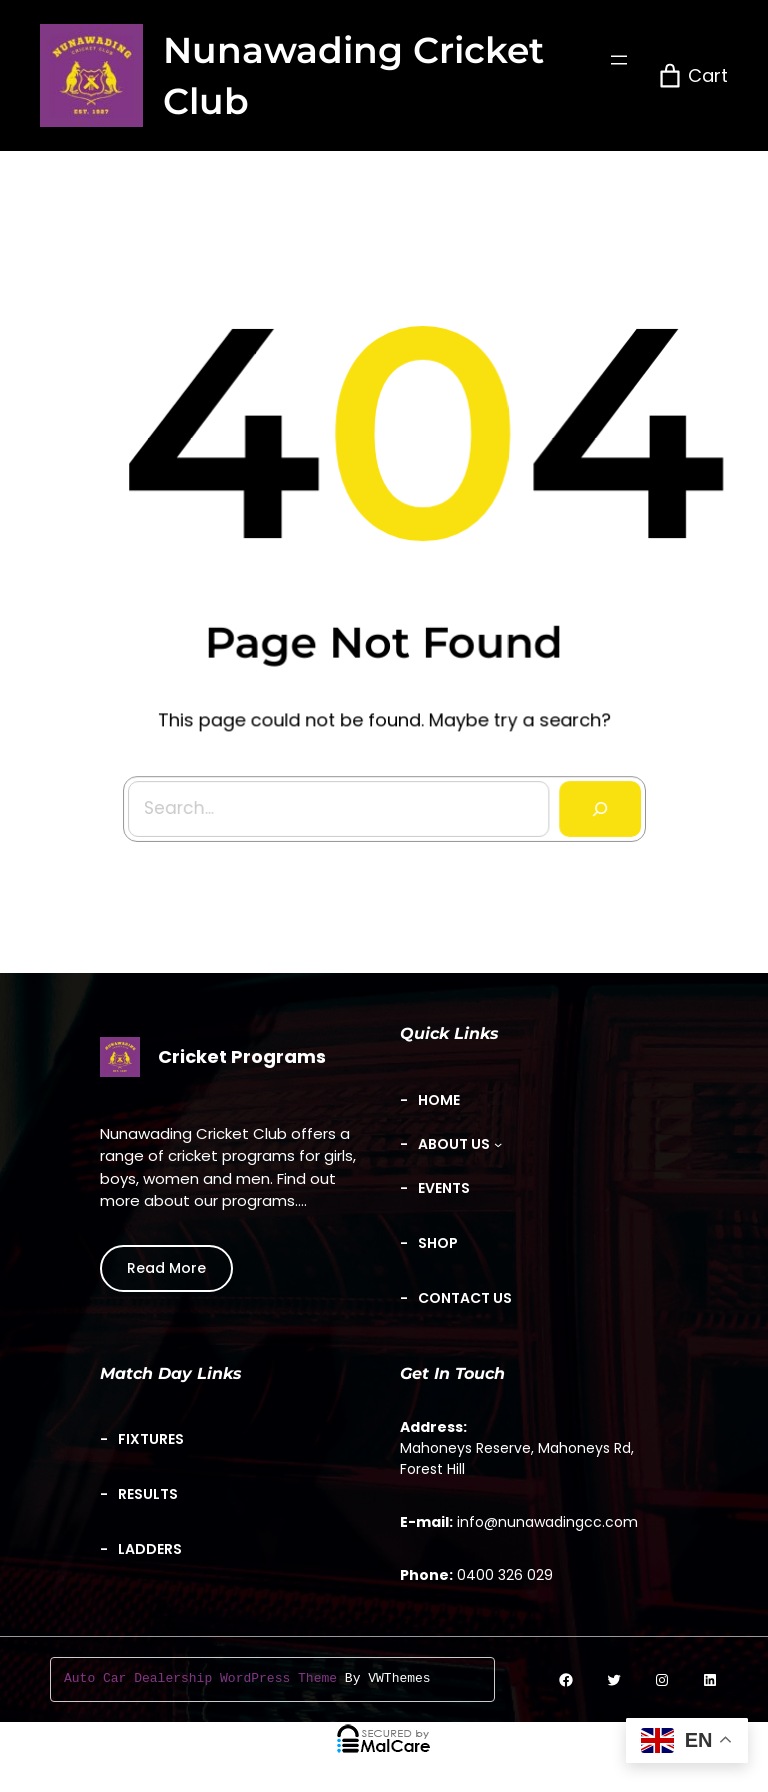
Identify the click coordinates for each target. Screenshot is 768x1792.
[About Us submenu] (460, 1144)
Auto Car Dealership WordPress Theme (200, 1679)
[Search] (594, 803)
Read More (166, 1268)
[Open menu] (619, 60)
